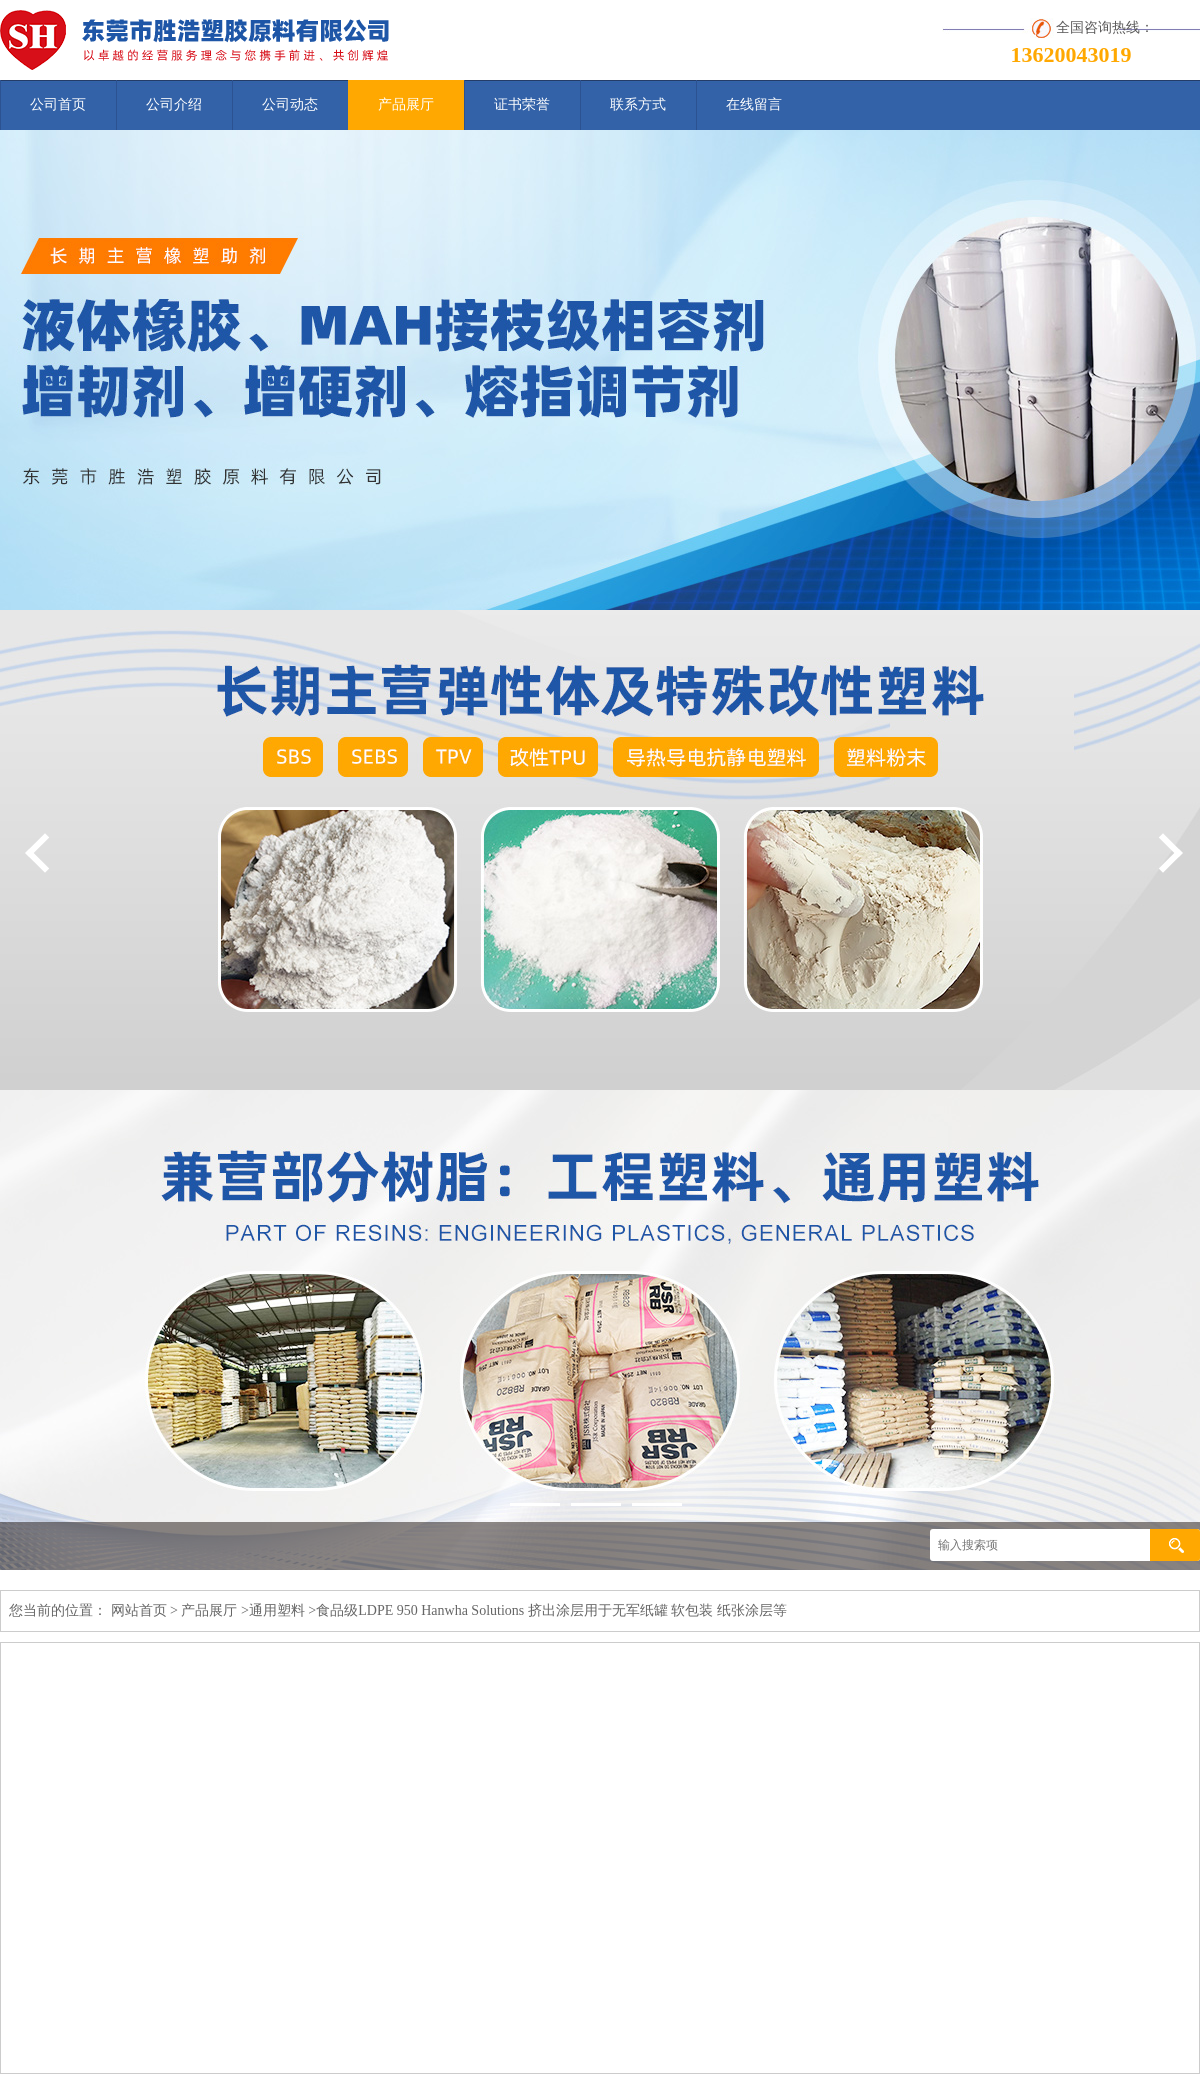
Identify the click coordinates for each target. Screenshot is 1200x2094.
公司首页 (58, 104)
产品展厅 (406, 104)
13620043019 (1071, 54)
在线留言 (754, 104)
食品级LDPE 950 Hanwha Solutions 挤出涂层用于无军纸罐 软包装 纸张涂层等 (551, 1610)
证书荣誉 (522, 104)
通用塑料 (277, 1610)
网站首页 (139, 1610)
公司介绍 (174, 104)
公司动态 (290, 104)
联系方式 (638, 104)
